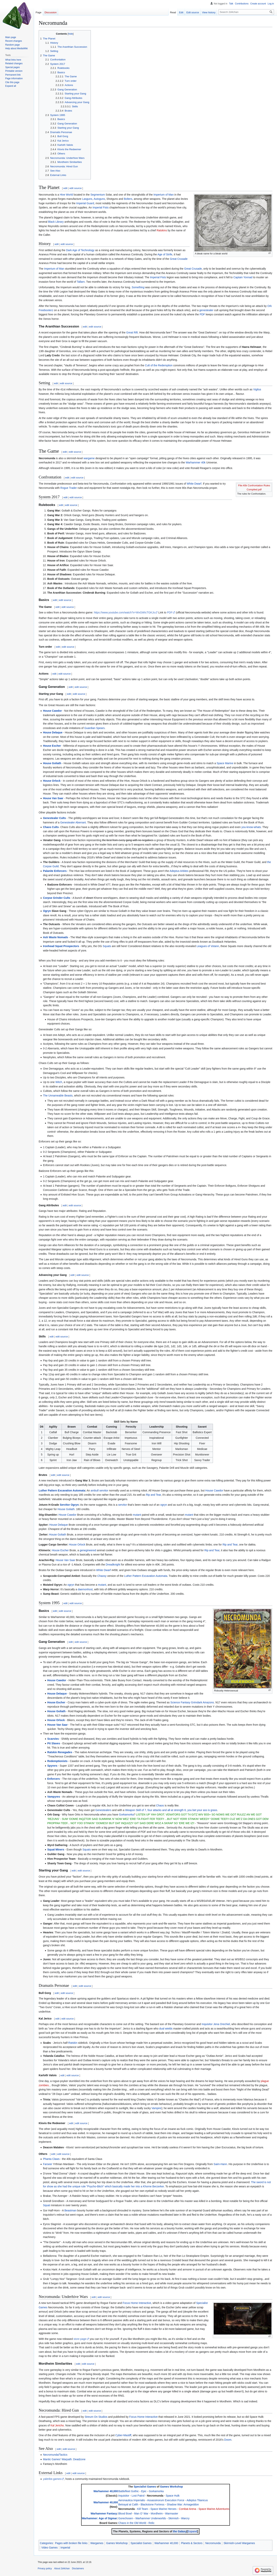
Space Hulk (173, 2495)
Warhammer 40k (195, 462)
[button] (10, 86)
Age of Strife (165, 254)
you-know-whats (251, 827)
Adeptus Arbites (179, 870)
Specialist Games (145, 2486)
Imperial (65, 2547)
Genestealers (103, 1810)
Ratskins (162, 230)
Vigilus (257, 389)
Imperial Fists (100, 207)
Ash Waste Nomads (55, 937)
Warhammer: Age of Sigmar (99, 2518)
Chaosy (101, 1575)
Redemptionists (57, 1761)
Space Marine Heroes (163, 2508)
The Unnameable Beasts (58, 1095)
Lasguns (87, 198)
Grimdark (196, 1702)
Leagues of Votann (208, 946)
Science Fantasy (180, 1702)
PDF (202, 314)
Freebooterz (46, 310)
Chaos (160, 1805)
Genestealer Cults (54, 818)
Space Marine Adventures (214, 2508)
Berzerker (158, 2186)
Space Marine (225, 763)
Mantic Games (51, 2459)
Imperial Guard (85, 203)
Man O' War (141, 2513)
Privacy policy (45, 2568)
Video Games (49, 2547)
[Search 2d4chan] (246, 12)
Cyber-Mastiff (123, 2435)
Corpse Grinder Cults (56, 897)
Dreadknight (113, 1564)
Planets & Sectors (191, 2543)
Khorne (147, 2186)
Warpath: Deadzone (73, 2459)
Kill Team (142, 2508)
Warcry (185, 2518)
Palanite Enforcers (55, 870)
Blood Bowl (125, 2513)
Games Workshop (171, 2486)
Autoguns (99, 198)
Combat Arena (187, 2508)
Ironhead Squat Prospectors (61, 946)
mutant (137, 1514)
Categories (46, 2543)
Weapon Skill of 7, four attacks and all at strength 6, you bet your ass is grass (171, 1810)
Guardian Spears (94, 728)
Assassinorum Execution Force (165, 2500)
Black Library (56, 221)
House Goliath (52, 763)
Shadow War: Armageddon (183, 2504)
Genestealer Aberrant (73, 822)
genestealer (206, 310)
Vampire (156, 2108)
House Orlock (51, 780)
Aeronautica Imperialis (131, 2500)
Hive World (66, 194)
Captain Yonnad (242, 277)
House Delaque (52, 732)
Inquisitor (207, 2024)
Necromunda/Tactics (55, 2454)
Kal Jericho (57, 2425)
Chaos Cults (51, 827)
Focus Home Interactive (137, 2302)
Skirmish (173, 2518)
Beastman (70, 2210)
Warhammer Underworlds (150, 2518)
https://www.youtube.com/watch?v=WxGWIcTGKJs (124, 612)
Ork (269, 305)
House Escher (52, 745)
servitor (103, 1490)
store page (79, 2338)
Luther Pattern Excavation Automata (62, 1490)
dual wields (165, 2028)
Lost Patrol (138, 2495)
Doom (227, 2439)
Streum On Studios (96, 2416)
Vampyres (53, 1796)
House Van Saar (53, 798)
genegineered (88, 1550)
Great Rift (132, 332)
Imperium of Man (164, 194)
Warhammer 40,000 (105, 2491)
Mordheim (157, 2513)
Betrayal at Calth (128, 2504)
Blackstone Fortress (152, 2504)
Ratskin (72, 2042)
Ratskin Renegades (59, 1752)
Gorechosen (125, 2518)
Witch (58, 1082)
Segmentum (97, 194)
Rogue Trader (68, 487)
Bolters (128, 198)
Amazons (208, 1702)
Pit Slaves (53, 1743)
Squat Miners (55, 1849)
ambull (94, 1490)
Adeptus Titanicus (197, 2500)
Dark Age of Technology (80, 250)
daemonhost (85, 1589)
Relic (151, 2522)
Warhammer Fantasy (104, 2513)
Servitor (65, 1504)
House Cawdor (52, 710)
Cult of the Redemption (159, 365)
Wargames (96, 2543)
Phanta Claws (51, 2158)
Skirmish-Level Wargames (239, 2543)
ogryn (163, 1504)
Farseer (47, 2164)
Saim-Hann (220, 2164)
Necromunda (155, 2495)
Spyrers (52, 1765)
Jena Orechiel (221, 2024)
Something (138, 287)
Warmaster (171, 2513)
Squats (107, 946)
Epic (143, 2491)
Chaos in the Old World (132, 2522)
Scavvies (53, 1738)
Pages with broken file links (71, 2543)
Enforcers (53, 1778)
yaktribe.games (52, 2478)
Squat (46, 2205)
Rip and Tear (153, 1494)
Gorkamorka (126, 1814)
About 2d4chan (62, 2568)
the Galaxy (180, 2531)
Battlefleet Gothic (128, 2491)
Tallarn (81, 281)
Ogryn (47, 910)
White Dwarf (194, 483)
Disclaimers (78, 2568)
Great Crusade (179, 258)
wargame (89, 458)
